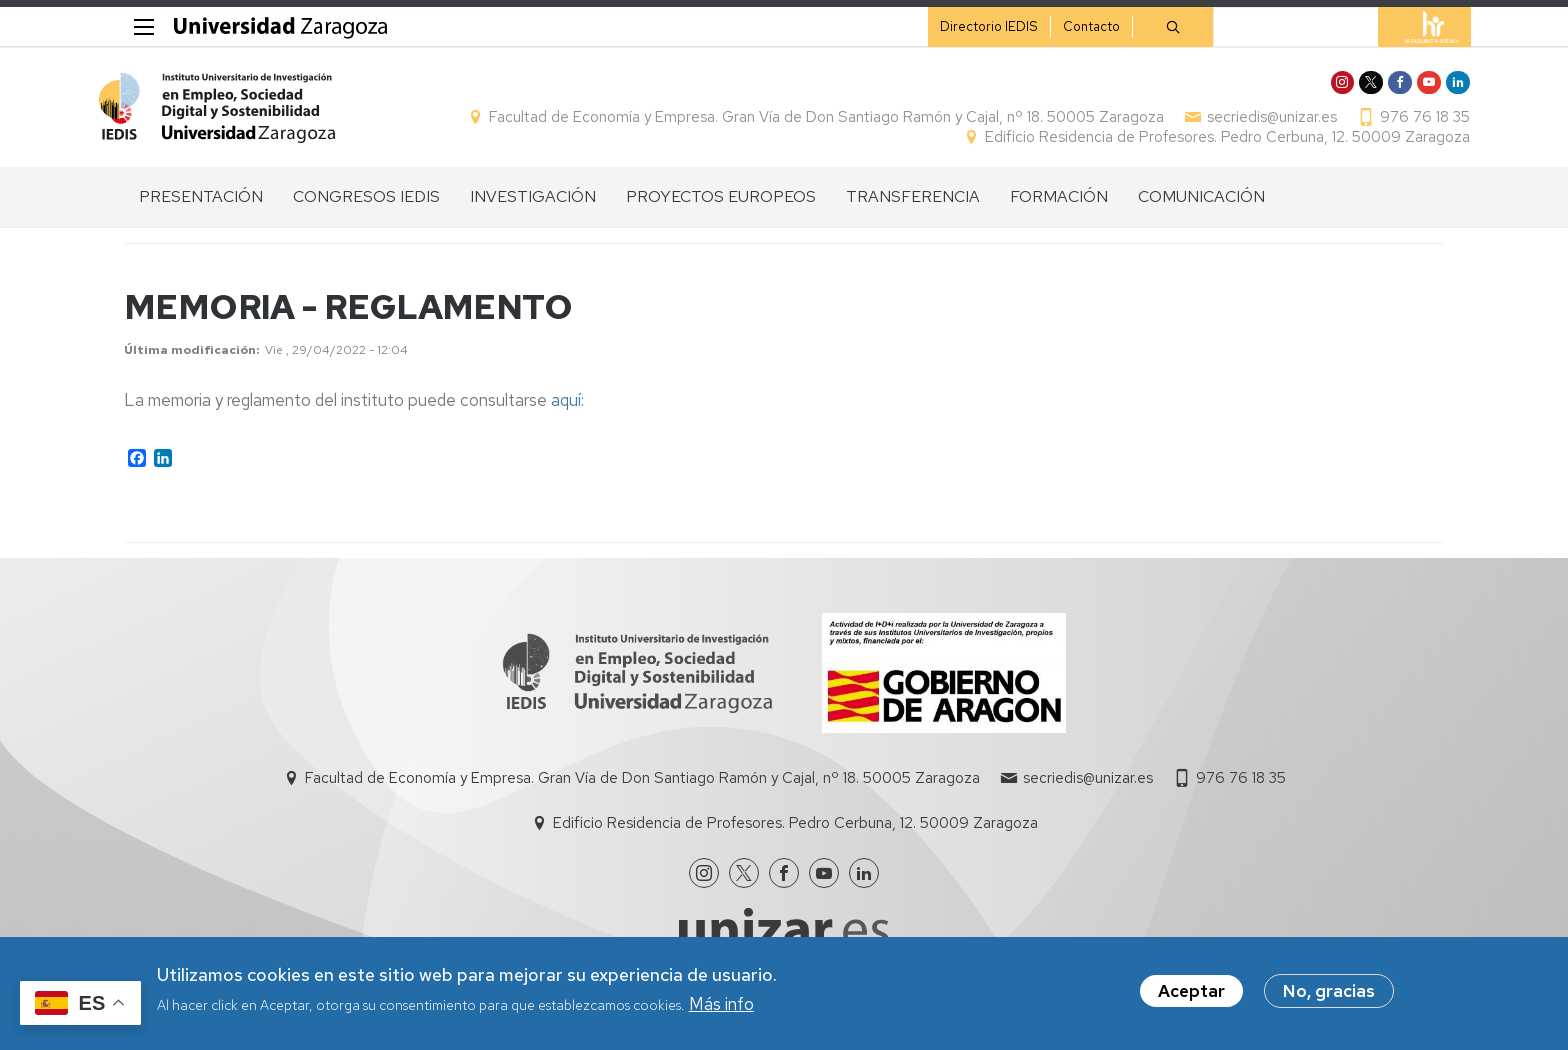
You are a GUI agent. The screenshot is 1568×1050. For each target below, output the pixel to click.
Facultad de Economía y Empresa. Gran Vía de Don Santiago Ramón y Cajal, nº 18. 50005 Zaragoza (800, 123)
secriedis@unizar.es (1246, 123)
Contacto (1064, 26)
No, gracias (1329, 992)
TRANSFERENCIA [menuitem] (913, 207)
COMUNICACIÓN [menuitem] (1201, 207)
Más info (721, 1004)
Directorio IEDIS (962, 26)
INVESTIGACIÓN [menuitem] (533, 207)
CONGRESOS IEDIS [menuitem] (366, 207)
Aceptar (1191, 992)
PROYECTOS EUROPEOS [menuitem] (721, 207)
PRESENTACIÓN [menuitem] (201, 207)
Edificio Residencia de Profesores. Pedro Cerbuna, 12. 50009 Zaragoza (1201, 143)
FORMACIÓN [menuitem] (1059, 207)
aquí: (567, 411)
